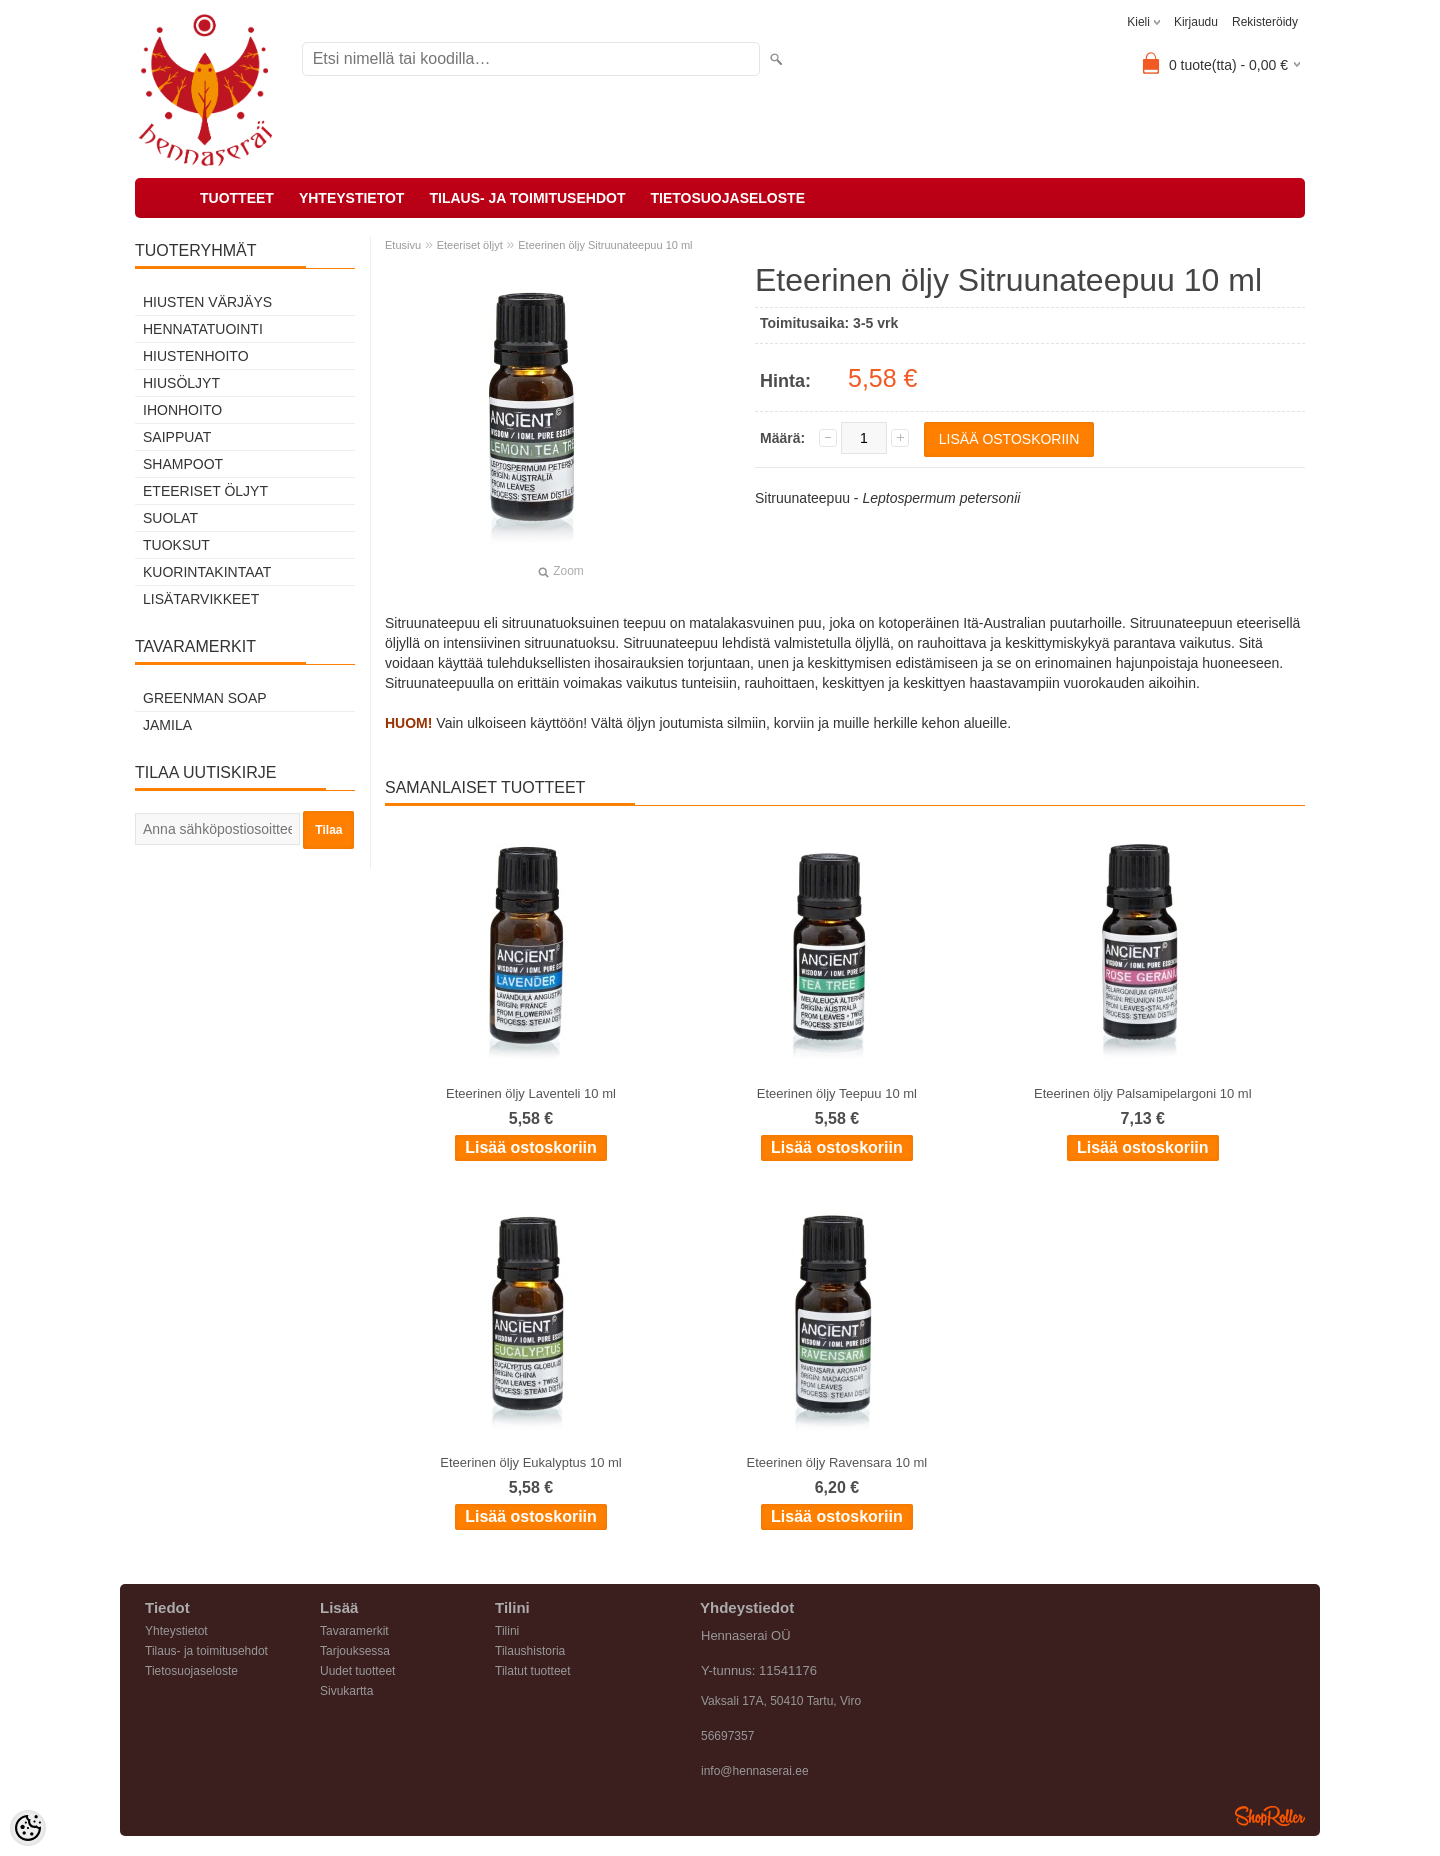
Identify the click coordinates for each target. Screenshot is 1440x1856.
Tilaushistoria (530, 1651)
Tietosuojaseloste (727, 198)
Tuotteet (237, 198)
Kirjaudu (1196, 22)
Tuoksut (176, 545)
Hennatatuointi (203, 329)
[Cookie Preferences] (28, 1828)
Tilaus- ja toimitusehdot (527, 198)
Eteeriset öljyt (205, 491)
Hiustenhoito (196, 356)
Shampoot (183, 464)
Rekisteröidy (1265, 22)
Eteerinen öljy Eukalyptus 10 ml (530, 1462)
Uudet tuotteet (357, 1671)
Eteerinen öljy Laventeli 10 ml (531, 1093)
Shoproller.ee (1270, 1816)
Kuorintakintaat (207, 572)
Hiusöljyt (181, 383)
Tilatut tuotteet (533, 1671)
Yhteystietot (352, 198)
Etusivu (403, 245)
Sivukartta (346, 1691)
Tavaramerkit (354, 1631)
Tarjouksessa (355, 1651)
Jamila (167, 725)
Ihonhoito (182, 410)
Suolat (170, 518)
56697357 (727, 1736)
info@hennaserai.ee (755, 1771)
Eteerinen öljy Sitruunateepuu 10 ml (605, 245)
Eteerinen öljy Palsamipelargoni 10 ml (1143, 1093)
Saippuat (177, 437)
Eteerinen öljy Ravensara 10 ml (837, 1462)
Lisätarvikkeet (201, 599)
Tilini (507, 1631)
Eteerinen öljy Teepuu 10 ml (837, 1093)
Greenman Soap (205, 698)
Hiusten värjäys (207, 302)
